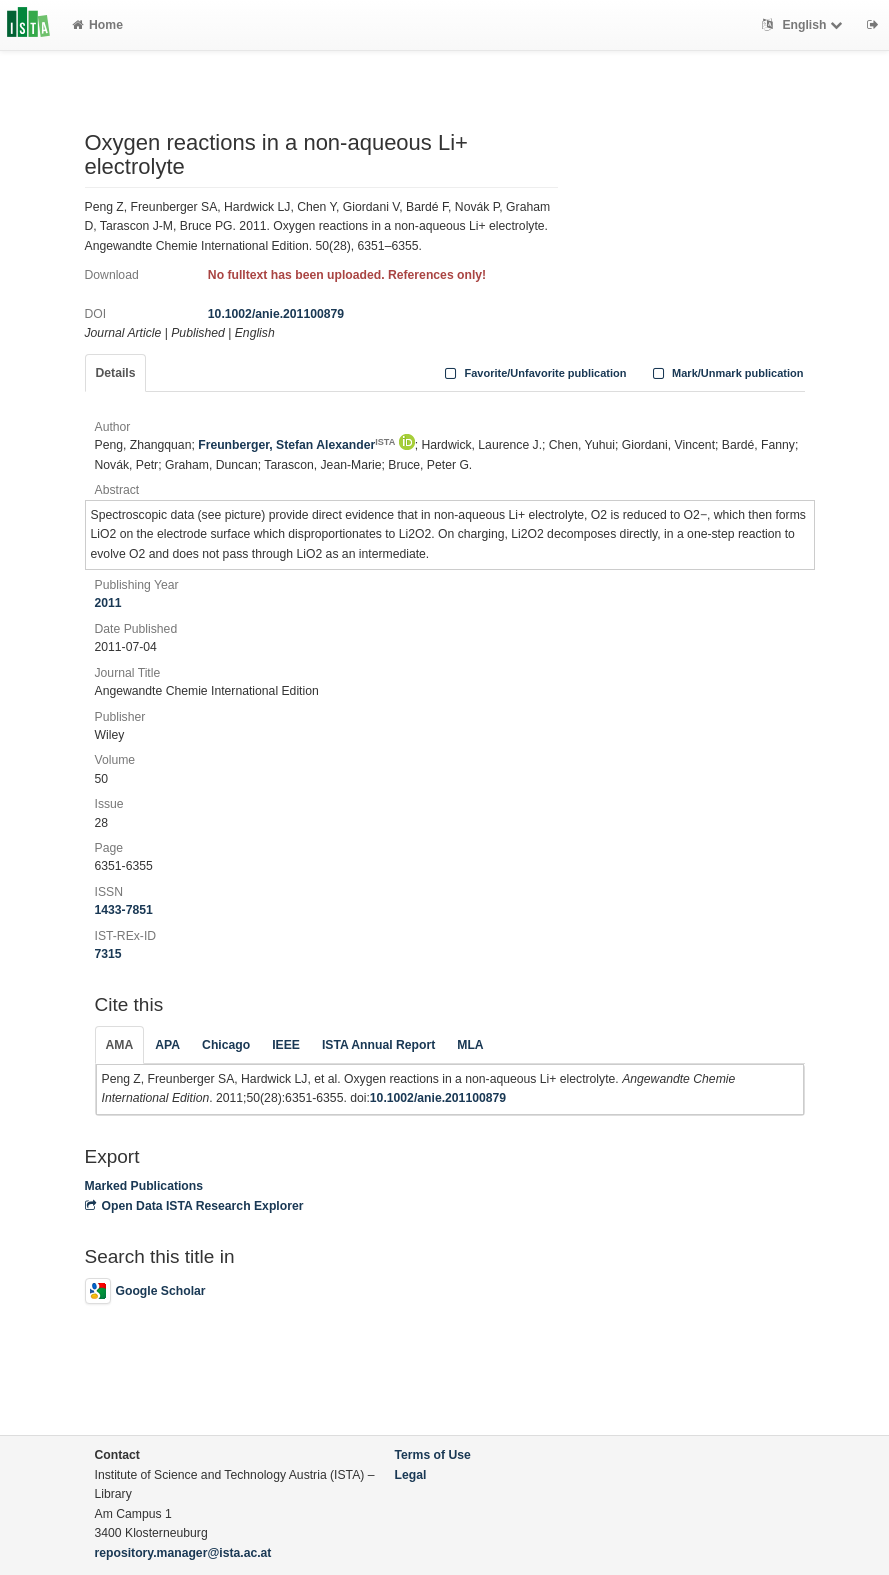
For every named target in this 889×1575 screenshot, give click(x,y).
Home (97, 25)
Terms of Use (433, 1455)
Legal (411, 1475)
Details (116, 373)
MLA (470, 1045)
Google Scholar (145, 1291)
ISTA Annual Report (378, 1045)
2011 (108, 603)
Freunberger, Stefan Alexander (296, 445)
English (804, 25)
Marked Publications (144, 1186)
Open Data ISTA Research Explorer (194, 1206)
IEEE (286, 1045)
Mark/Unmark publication (725, 373)
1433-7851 (124, 910)
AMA (120, 1045)
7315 (108, 954)
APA (167, 1045)
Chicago (226, 1045)
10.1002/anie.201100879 (276, 314)
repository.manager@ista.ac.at (183, 1553)
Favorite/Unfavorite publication (534, 373)
